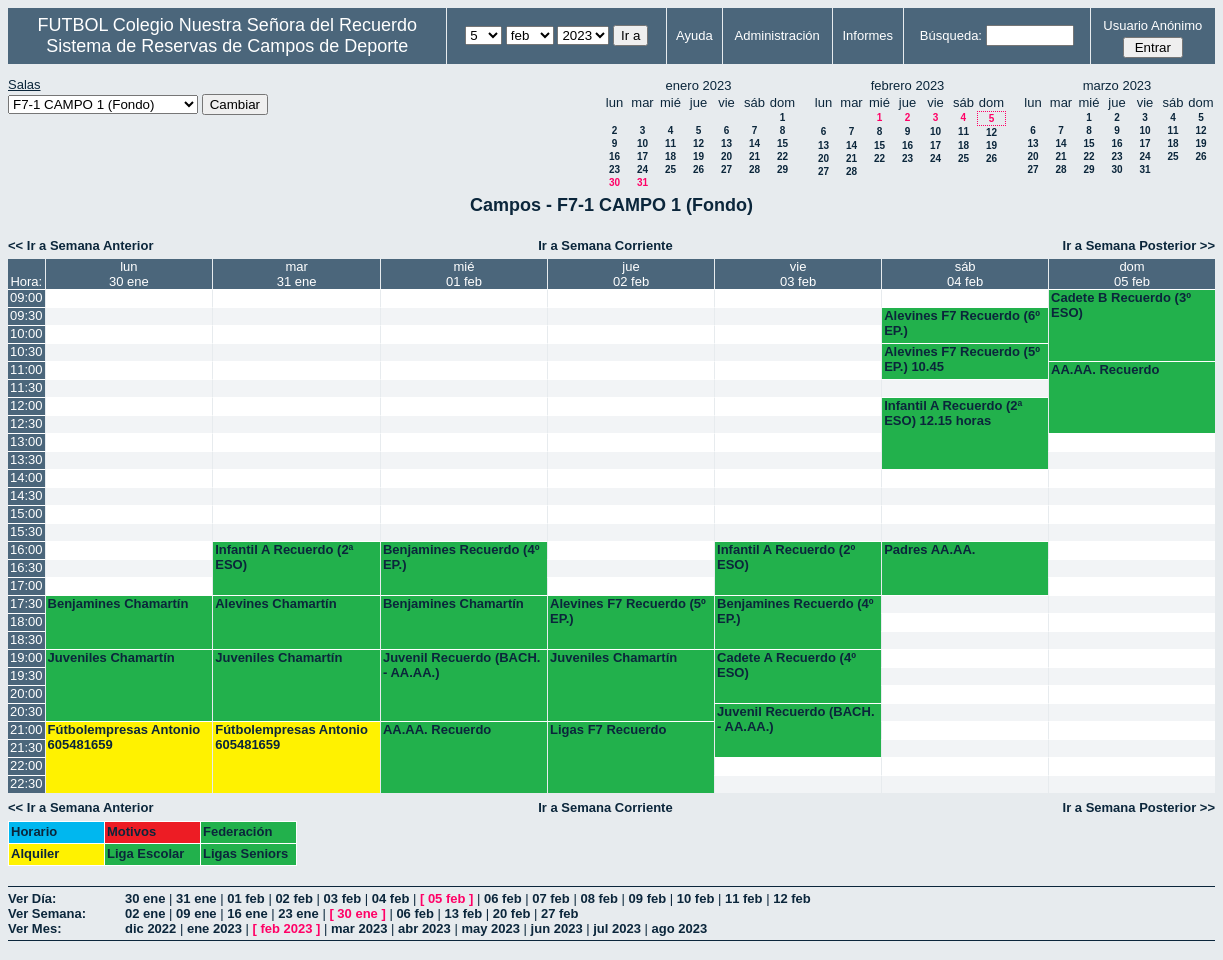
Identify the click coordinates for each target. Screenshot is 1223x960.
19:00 (26, 657)
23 (614, 169)
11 (670, 143)
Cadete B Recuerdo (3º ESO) (1121, 305)
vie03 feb (798, 274)
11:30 (26, 387)
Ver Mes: (34, 928)
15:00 (26, 513)
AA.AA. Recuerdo (1105, 369)
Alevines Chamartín (275, 603)
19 (698, 156)
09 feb (648, 898)
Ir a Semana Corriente (605, 245)
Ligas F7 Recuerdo (608, 729)
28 (754, 169)
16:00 (26, 549)
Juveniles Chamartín (111, 657)
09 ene (196, 913)
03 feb (343, 898)
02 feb (294, 898)
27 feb (560, 913)
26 (698, 169)
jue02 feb (631, 274)
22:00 (26, 765)
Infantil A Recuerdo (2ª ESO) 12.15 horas (953, 413)
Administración (777, 35)
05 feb (447, 898)
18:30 (26, 639)
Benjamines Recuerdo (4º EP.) (461, 557)
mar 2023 (359, 928)
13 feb (464, 913)
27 (726, 169)
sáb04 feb (965, 274)
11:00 (26, 369)
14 (754, 143)
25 (670, 169)
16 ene (247, 913)
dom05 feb (1132, 274)
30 (614, 182)
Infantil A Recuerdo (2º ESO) (786, 557)
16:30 (26, 567)
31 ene (196, 898)
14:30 (26, 495)
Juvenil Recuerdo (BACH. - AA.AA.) (461, 665)
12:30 (26, 423)
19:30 (26, 675)
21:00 (26, 729)
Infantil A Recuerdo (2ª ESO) (284, 557)
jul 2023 (617, 928)
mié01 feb (464, 274)
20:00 (26, 693)
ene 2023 (214, 928)
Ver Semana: (47, 913)
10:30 (26, 351)
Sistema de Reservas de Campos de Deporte (227, 46)
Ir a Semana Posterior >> (1139, 245)
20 (726, 156)
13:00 (26, 441)
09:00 (26, 297)
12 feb (792, 898)
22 (782, 156)
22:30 (26, 783)
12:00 (26, 405)
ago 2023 (680, 928)
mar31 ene (297, 274)
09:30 (26, 315)
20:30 (26, 711)
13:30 (26, 459)
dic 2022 (150, 928)
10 (642, 143)
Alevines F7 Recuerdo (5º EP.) (628, 611)
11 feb (744, 898)
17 (642, 156)
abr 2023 (424, 928)
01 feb (246, 898)
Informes (867, 35)
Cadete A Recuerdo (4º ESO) (786, 665)
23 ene (298, 913)
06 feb (503, 898)
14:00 (26, 477)
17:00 (26, 585)
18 (670, 156)
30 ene (145, 898)
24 (642, 169)
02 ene (145, 913)
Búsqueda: (951, 35)
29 (782, 169)
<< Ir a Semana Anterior (80, 245)
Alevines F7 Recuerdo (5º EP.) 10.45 (962, 359)
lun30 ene (129, 274)
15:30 (26, 531)
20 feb (512, 913)
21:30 (26, 747)
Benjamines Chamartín (118, 603)
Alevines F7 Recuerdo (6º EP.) (962, 323)
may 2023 (490, 928)
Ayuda (694, 35)
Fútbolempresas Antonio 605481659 (124, 737)
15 (782, 143)
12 (698, 143)
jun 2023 (557, 928)
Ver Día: (32, 898)
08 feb (599, 898)
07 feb (551, 898)
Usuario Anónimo (1152, 25)
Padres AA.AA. (929, 549)
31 (642, 182)
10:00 (26, 333)
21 (754, 156)
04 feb (391, 898)
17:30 (26, 603)
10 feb (696, 898)
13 (726, 143)
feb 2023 (286, 928)
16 (614, 156)
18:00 (26, 621)
